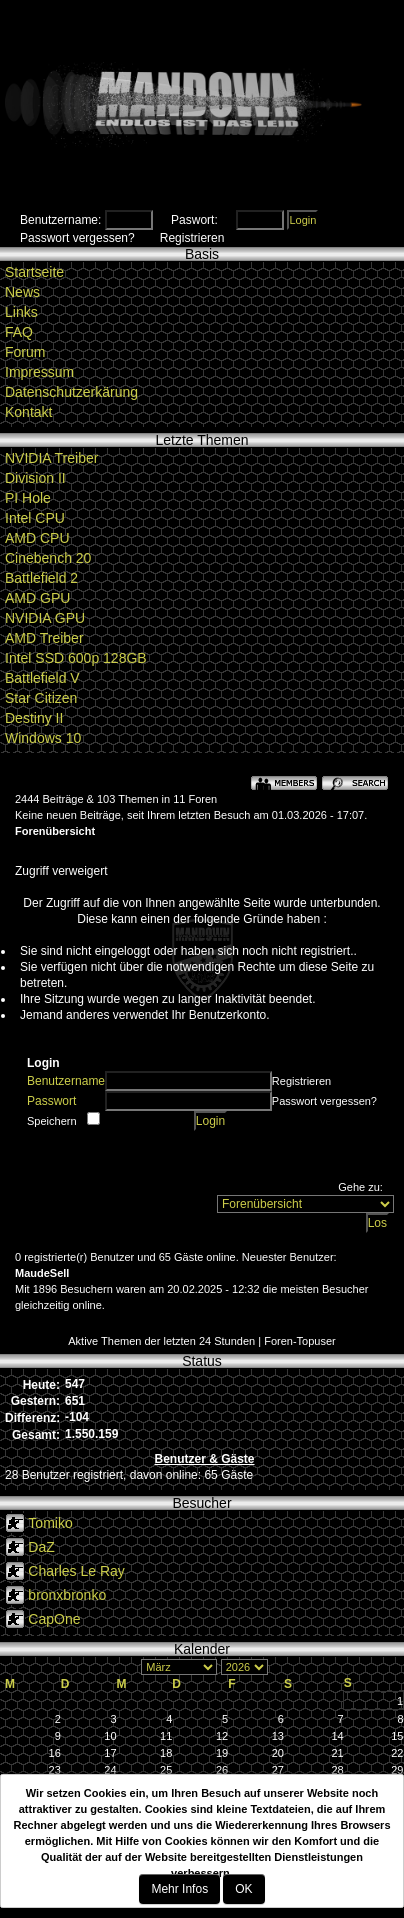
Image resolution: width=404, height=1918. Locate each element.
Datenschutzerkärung (71, 392)
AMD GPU (37, 598)
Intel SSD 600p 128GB (76, 658)
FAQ (19, 332)
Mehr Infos (179, 1889)
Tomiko (50, 1523)
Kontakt (28, 412)
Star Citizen (41, 698)
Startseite (34, 272)
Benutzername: (60, 220)
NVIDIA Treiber (51, 458)
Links (21, 312)
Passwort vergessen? (77, 238)
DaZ (41, 1547)
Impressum (39, 372)
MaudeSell (42, 1273)
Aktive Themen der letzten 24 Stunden (161, 1341)
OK (243, 1889)
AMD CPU (37, 538)
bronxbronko (67, 1595)
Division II (35, 478)
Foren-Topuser (300, 1341)
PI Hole (28, 498)
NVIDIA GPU (45, 618)
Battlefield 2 (41, 578)
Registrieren (192, 238)
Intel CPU (35, 518)
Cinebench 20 (48, 558)
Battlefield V (42, 678)
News (22, 292)
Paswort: (194, 220)
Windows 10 (43, 738)
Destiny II (34, 718)
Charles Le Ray (76, 1571)
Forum (25, 352)
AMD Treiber (44, 638)
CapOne (54, 1619)
